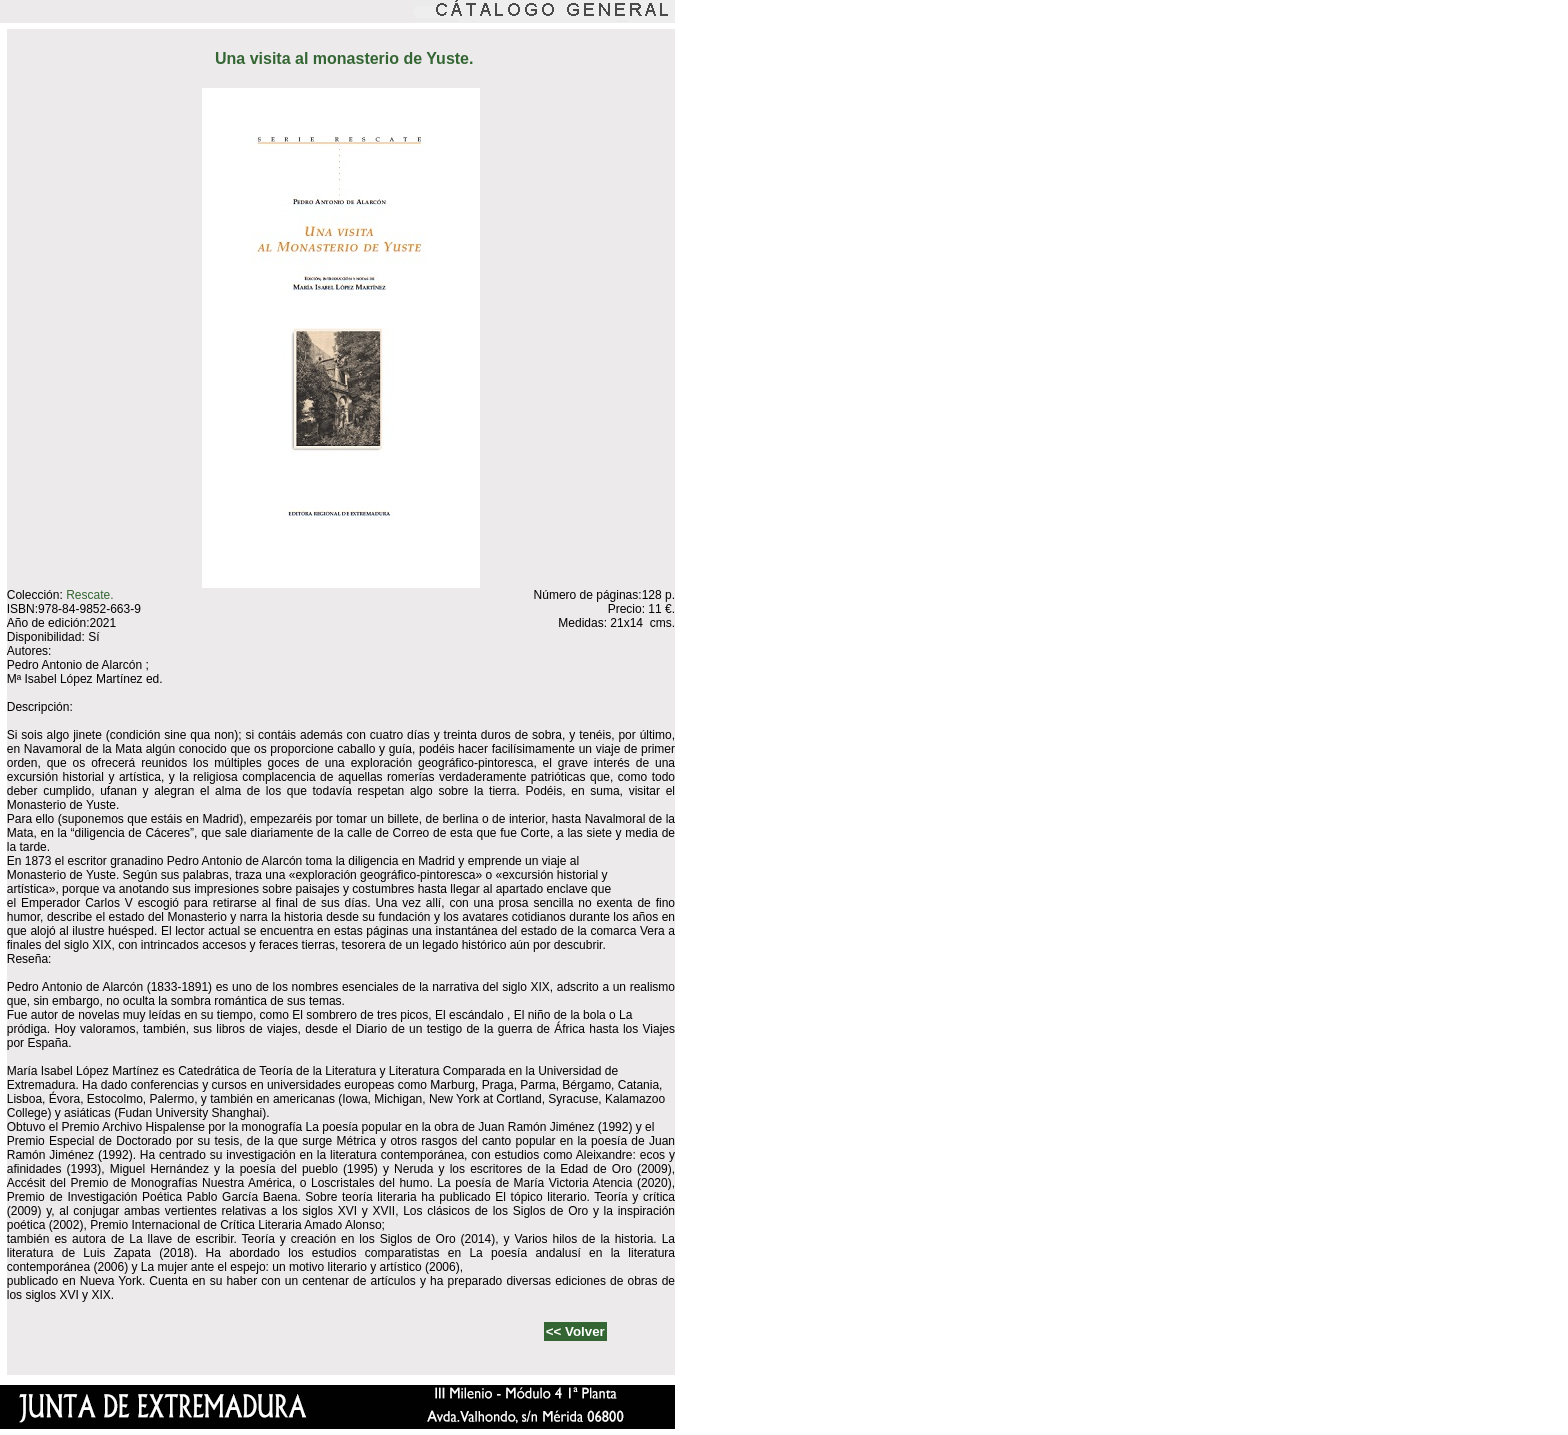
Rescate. (89, 595)
